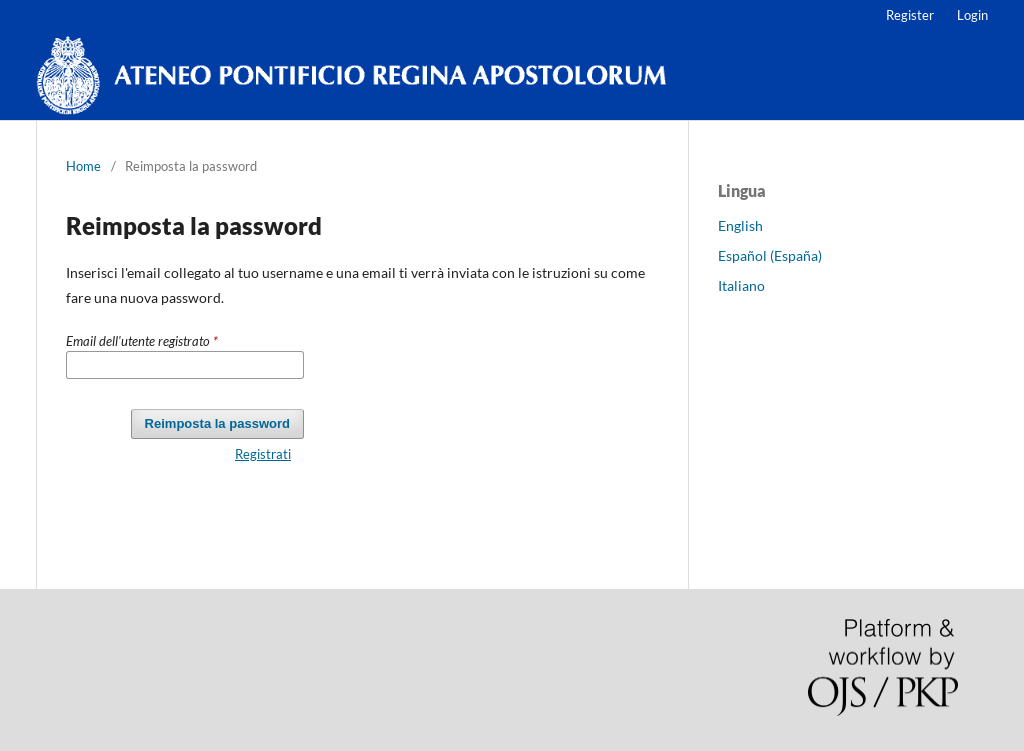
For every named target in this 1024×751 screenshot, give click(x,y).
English (740, 225)
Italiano (741, 285)
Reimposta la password (217, 423)
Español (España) (770, 255)
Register (910, 15)
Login (972, 15)
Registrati (263, 454)
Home (83, 166)
